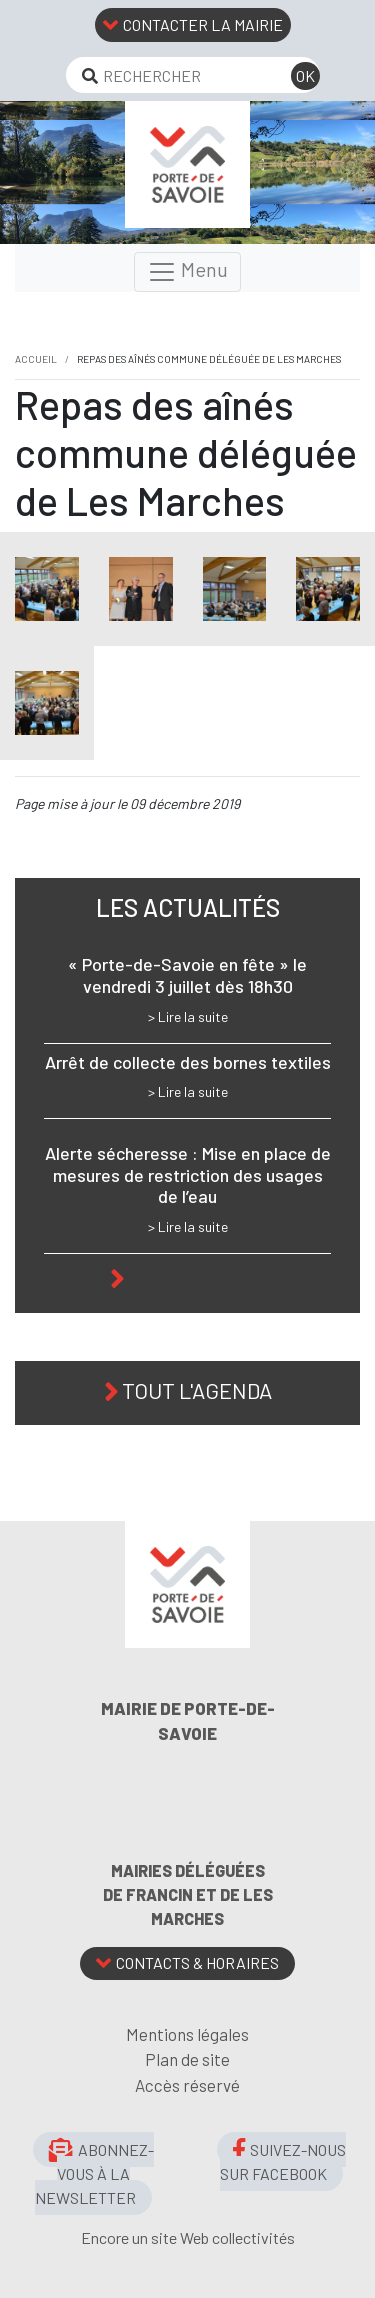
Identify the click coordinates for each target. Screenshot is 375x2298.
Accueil (36, 359)
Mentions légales (187, 2034)
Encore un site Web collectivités (188, 2237)
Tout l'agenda (197, 1390)
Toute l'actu (197, 1276)
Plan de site (187, 2059)
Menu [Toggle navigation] (187, 272)
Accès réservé (187, 2085)
